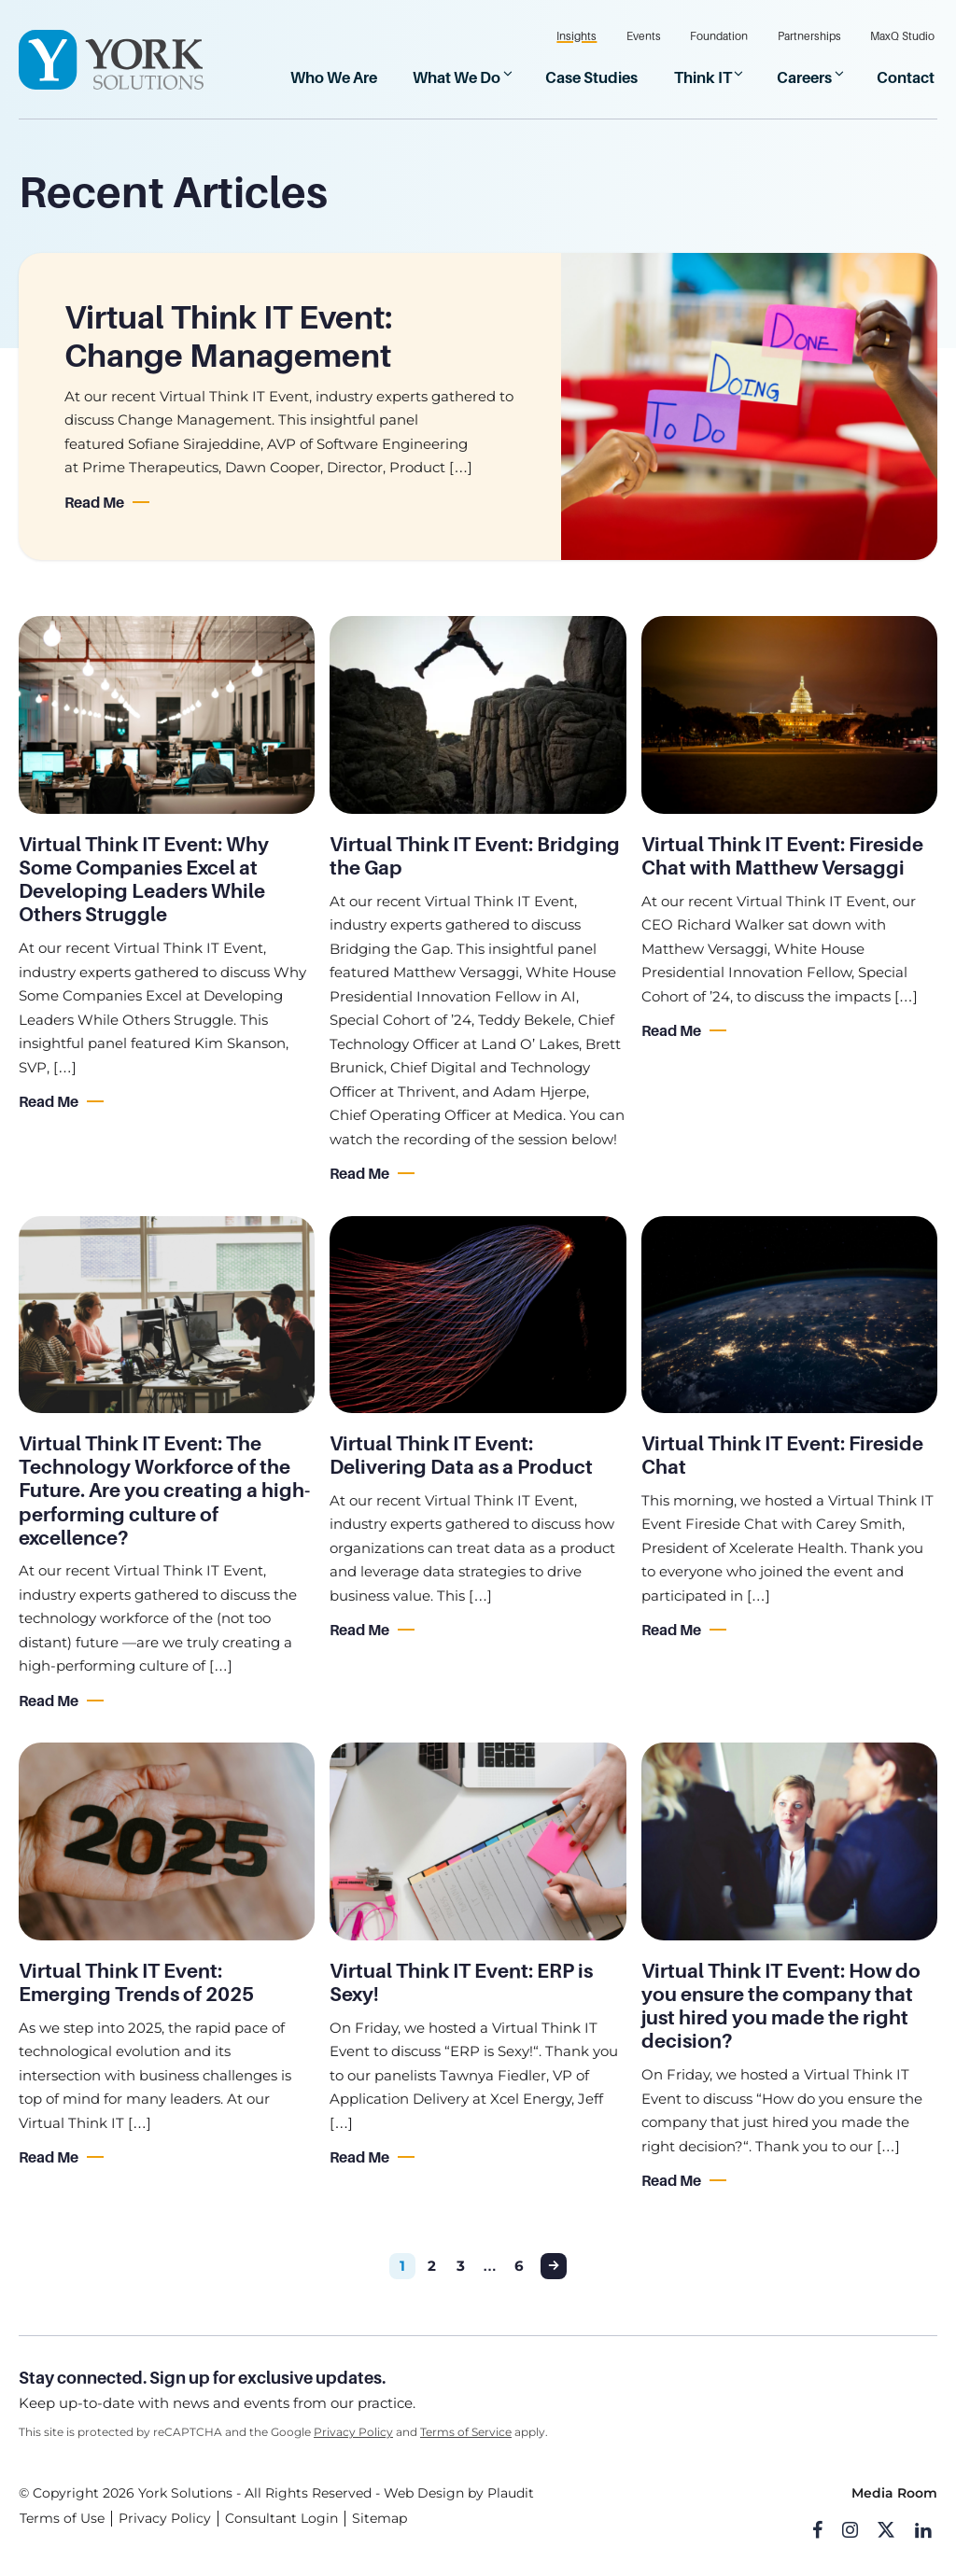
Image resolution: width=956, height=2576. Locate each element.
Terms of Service (466, 2432)
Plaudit (510, 2493)
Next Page (554, 2266)
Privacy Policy (353, 2432)
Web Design (424, 2493)
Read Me (94, 503)
